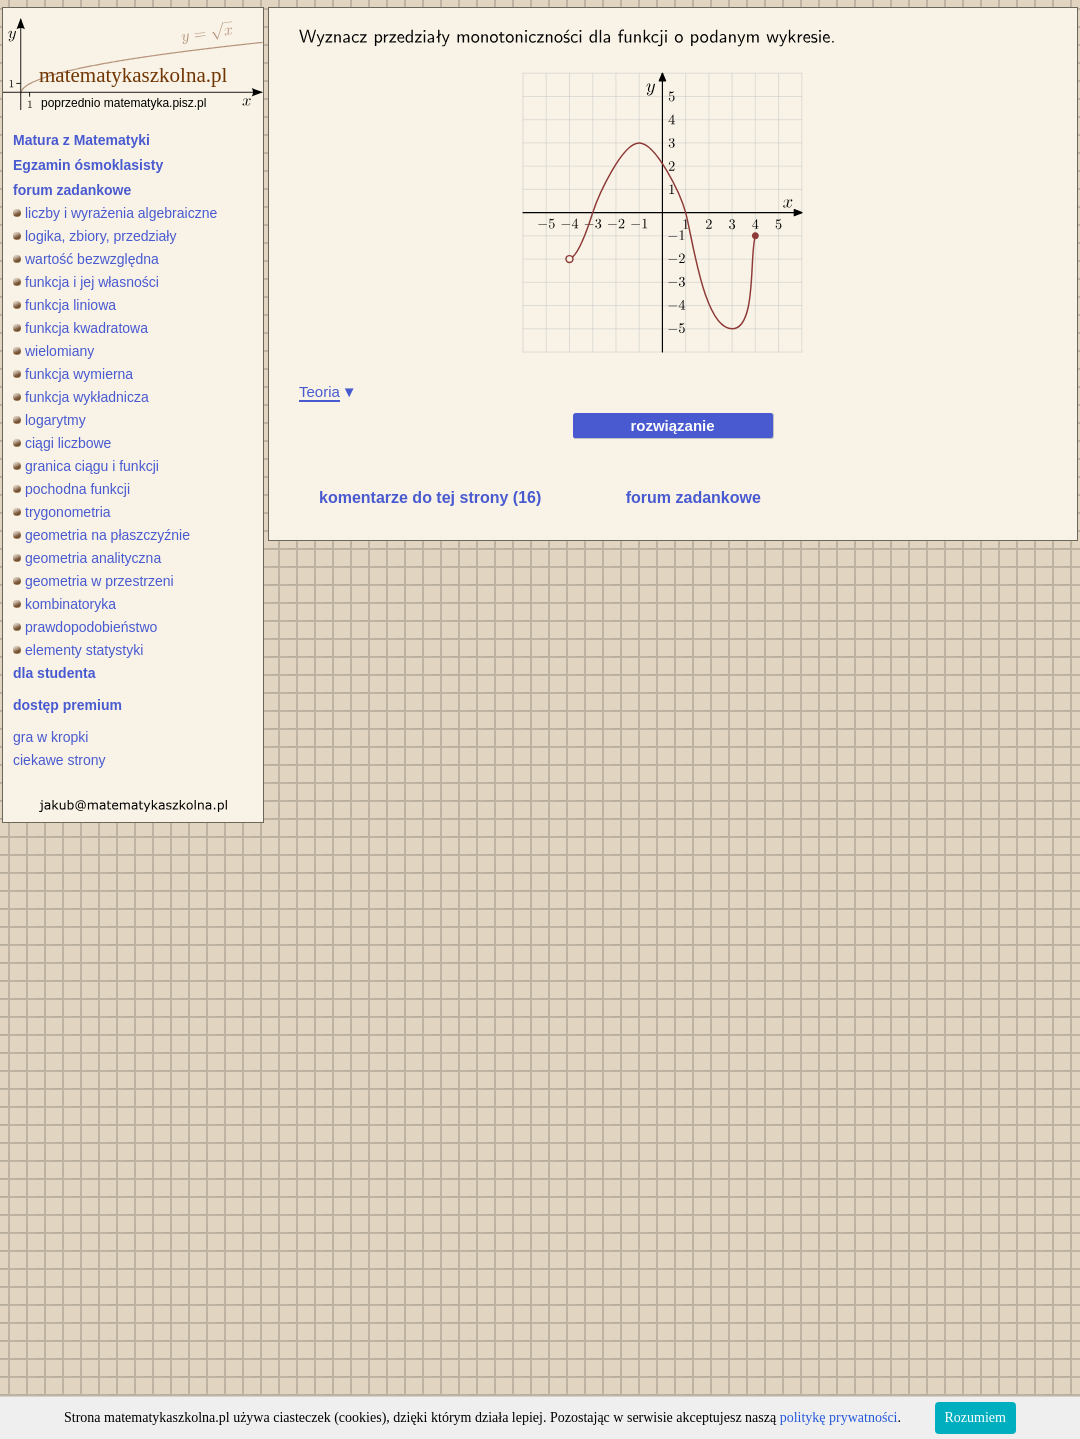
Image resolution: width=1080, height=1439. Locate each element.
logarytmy (49, 420)
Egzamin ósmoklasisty (88, 165)
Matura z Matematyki (81, 140)
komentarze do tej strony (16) (430, 497)
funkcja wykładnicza (81, 397)
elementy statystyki (78, 650)
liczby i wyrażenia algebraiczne (115, 213)
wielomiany (53, 351)
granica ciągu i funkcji (86, 466)
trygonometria (62, 512)
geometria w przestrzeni (93, 581)
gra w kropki (50, 737)
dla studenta (54, 673)
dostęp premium (67, 705)
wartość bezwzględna (86, 259)
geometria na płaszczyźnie (101, 535)
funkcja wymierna (73, 374)
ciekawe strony (59, 760)
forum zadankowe (72, 190)
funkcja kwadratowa (80, 328)
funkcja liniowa (64, 305)
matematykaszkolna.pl (133, 75)
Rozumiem (975, 1417)
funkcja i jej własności (86, 282)
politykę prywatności (839, 1417)
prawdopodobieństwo (85, 627)
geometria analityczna (87, 558)
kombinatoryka (64, 604)
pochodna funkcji (71, 489)
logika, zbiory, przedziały (94, 236)
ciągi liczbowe (62, 443)
